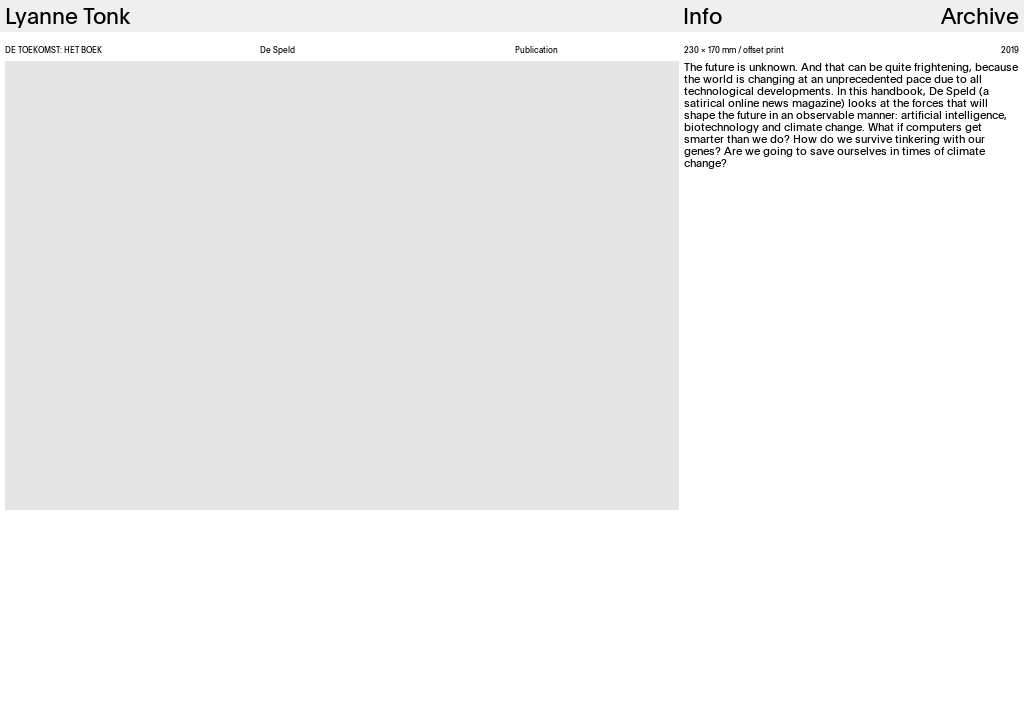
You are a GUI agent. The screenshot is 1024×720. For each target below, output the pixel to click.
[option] (342, 285)
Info (702, 15)
